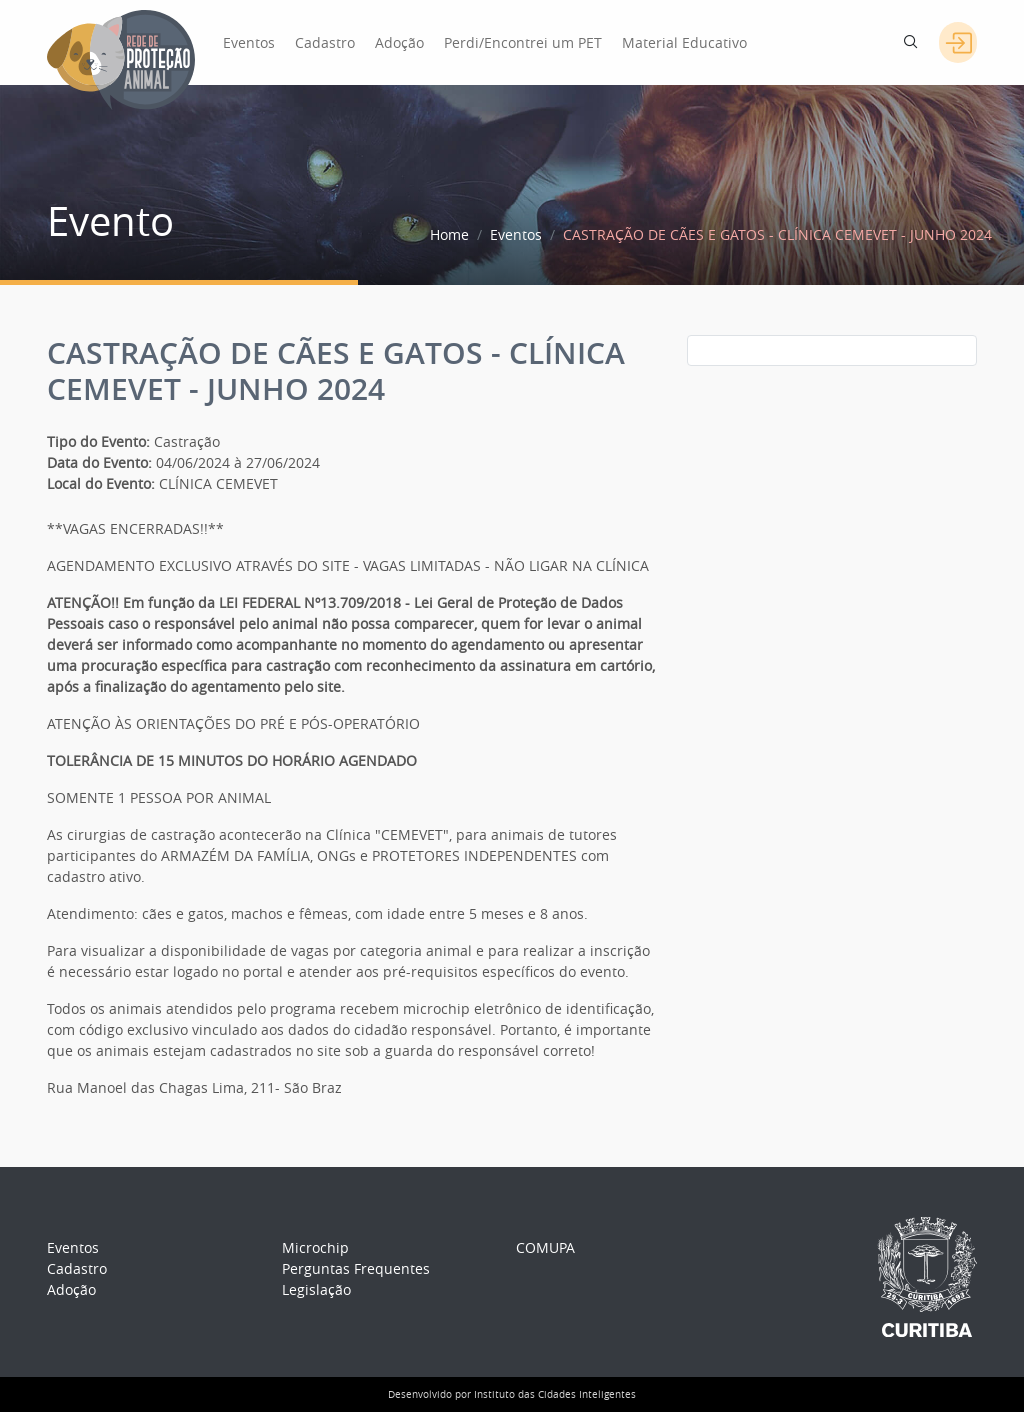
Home (449, 234)
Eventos (249, 42)
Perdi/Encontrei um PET (523, 42)
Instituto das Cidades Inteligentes (555, 1394)
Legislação (316, 1289)
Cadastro (325, 42)
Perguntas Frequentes (356, 1268)
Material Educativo (684, 42)
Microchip (315, 1247)
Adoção (399, 42)
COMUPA (545, 1247)
